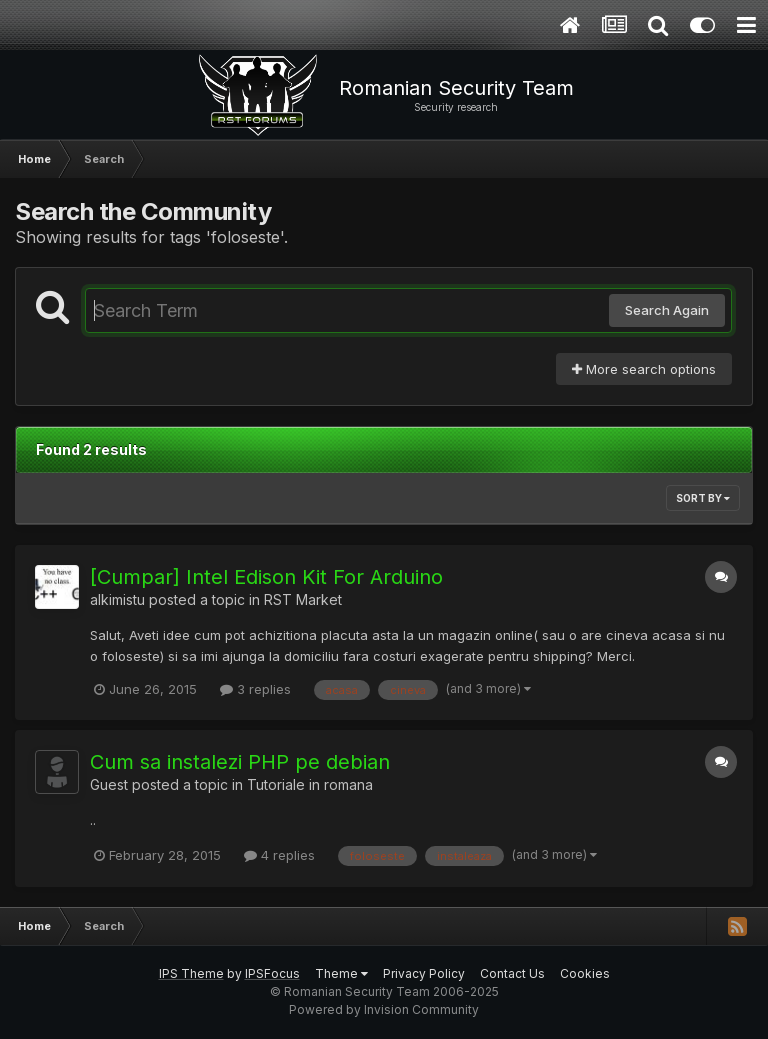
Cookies (585, 973)
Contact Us (512, 973)
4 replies (279, 855)
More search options (644, 369)
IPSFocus (272, 973)
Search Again (667, 310)
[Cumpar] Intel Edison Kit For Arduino (266, 577)
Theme (341, 973)
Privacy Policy (424, 973)
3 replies (255, 689)
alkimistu (117, 599)
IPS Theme (191, 973)
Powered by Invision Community (384, 1009)
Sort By (703, 498)
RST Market (303, 599)
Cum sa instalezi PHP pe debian (240, 762)
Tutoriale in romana (310, 784)
